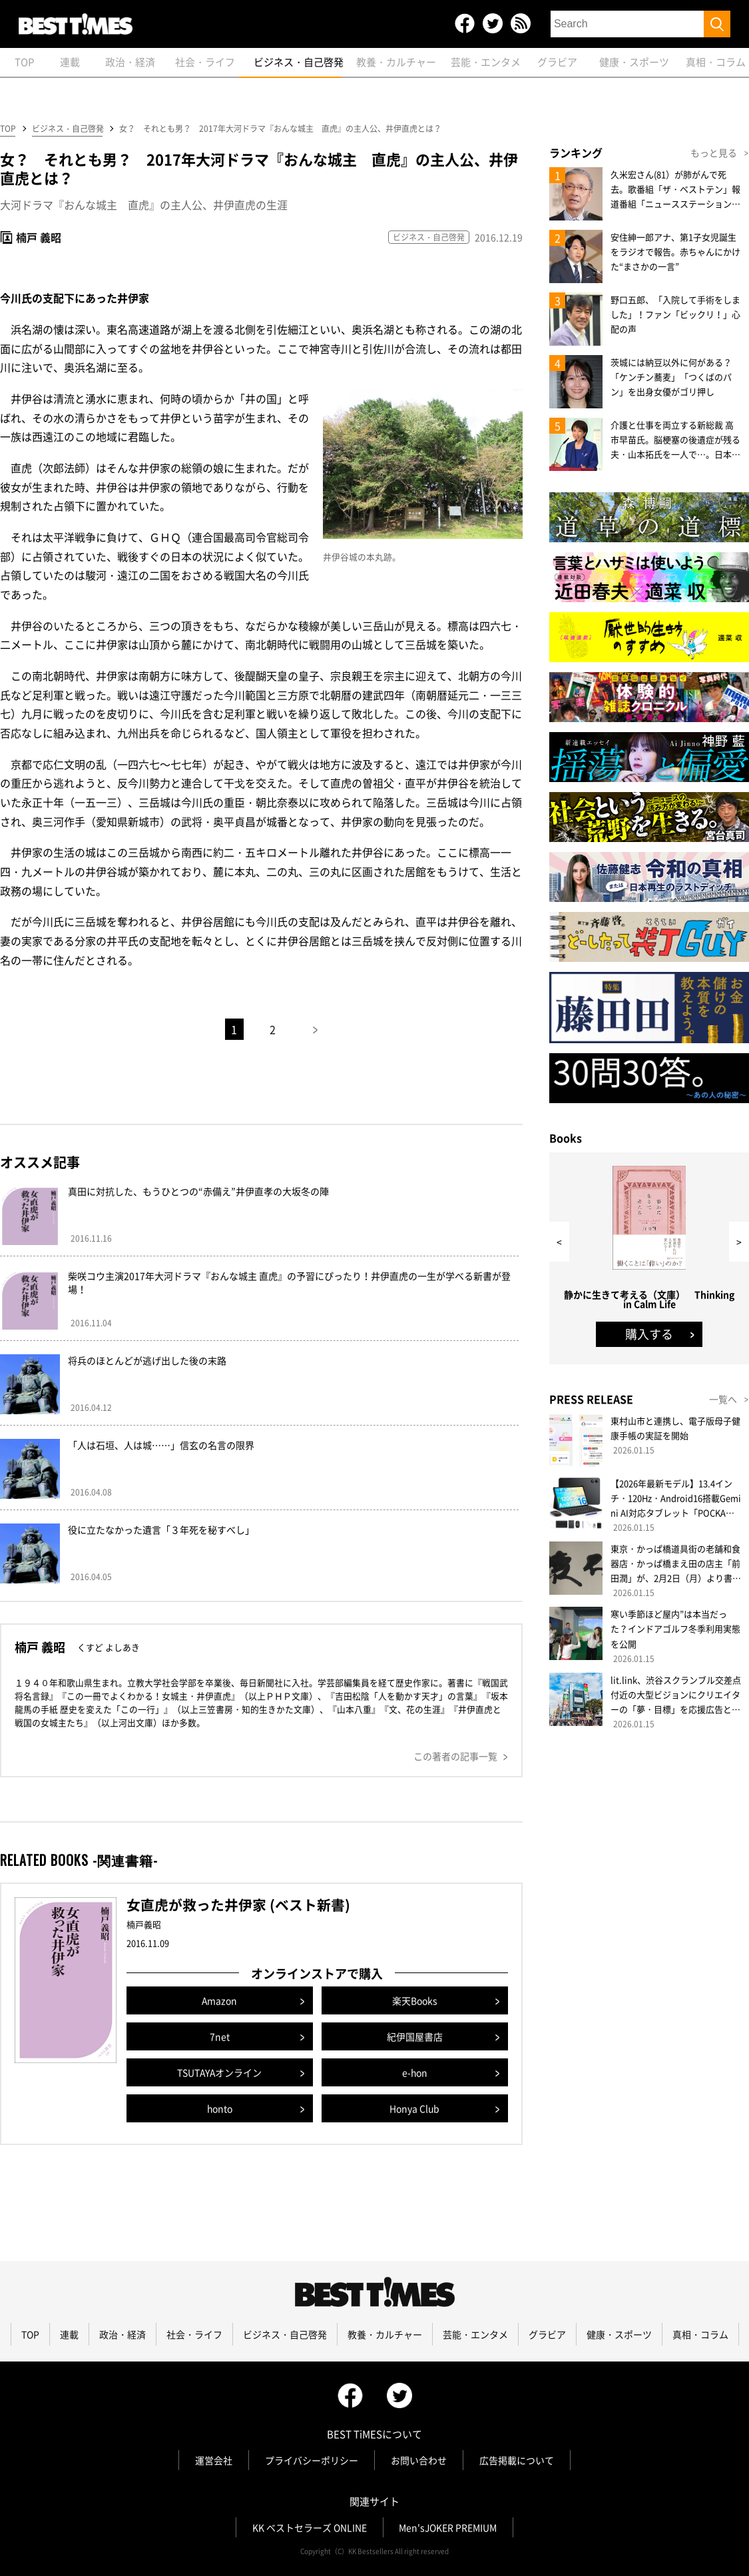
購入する (649, 1334)
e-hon (414, 2072)
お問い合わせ (419, 2460)
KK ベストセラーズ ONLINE (309, 2527)
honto (219, 2108)
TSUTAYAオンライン (219, 2072)
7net (220, 2036)
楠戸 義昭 (38, 237)
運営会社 (213, 2460)
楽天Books (414, 2000)
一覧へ (723, 1399)
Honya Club (414, 2108)
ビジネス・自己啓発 (67, 129)
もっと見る (713, 152)
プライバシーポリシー (311, 2460)
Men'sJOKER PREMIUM (448, 2527)
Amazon (220, 2000)
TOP (7, 129)
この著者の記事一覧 (455, 1756)
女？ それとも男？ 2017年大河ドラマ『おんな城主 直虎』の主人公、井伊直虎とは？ (284, 129)
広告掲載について (516, 2460)
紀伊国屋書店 (415, 2036)
